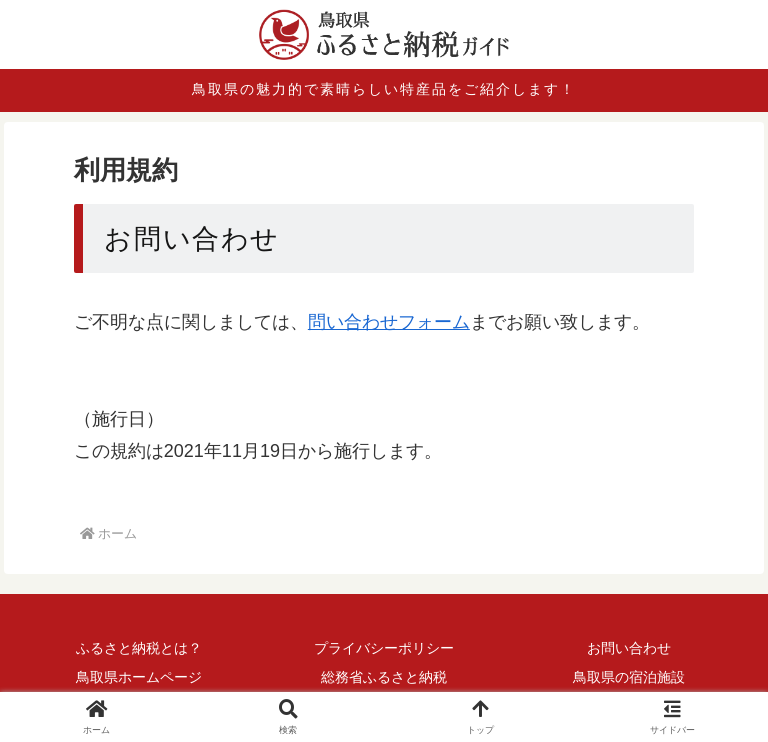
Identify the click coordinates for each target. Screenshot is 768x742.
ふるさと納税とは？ (139, 648)
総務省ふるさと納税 (384, 677)
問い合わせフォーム (389, 322)
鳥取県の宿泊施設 (629, 677)
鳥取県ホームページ (139, 677)
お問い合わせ (629, 648)
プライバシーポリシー (384, 648)
